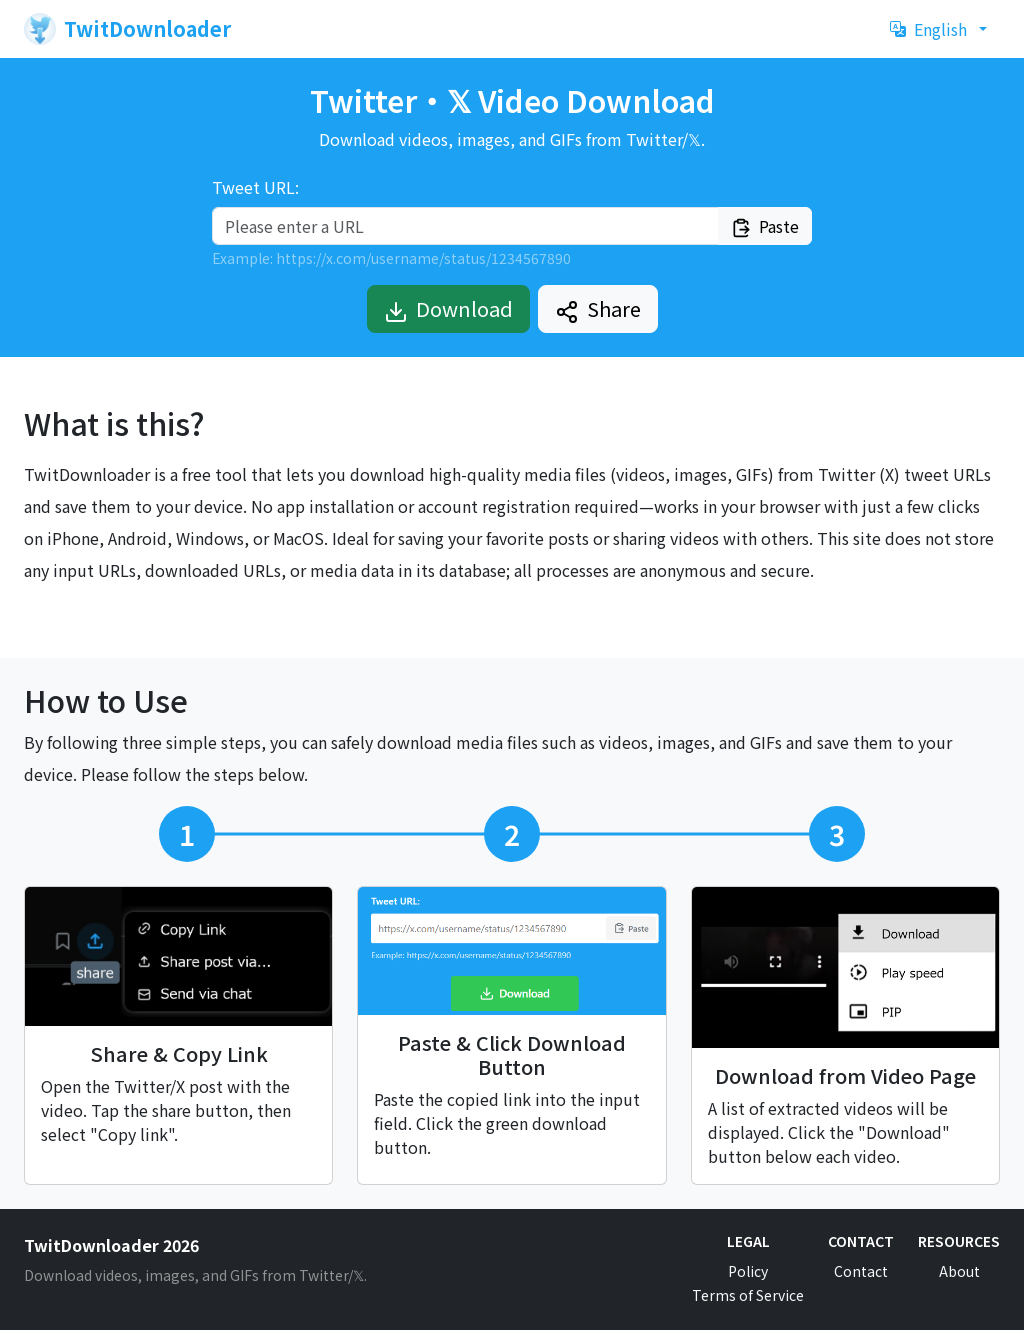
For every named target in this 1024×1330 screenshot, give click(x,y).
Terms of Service (748, 1295)
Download (448, 309)
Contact (861, 1271)
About (959, 1271)
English (928, 29)
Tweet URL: (255, 187)
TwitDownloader (127, 29)
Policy (748, 1271)
